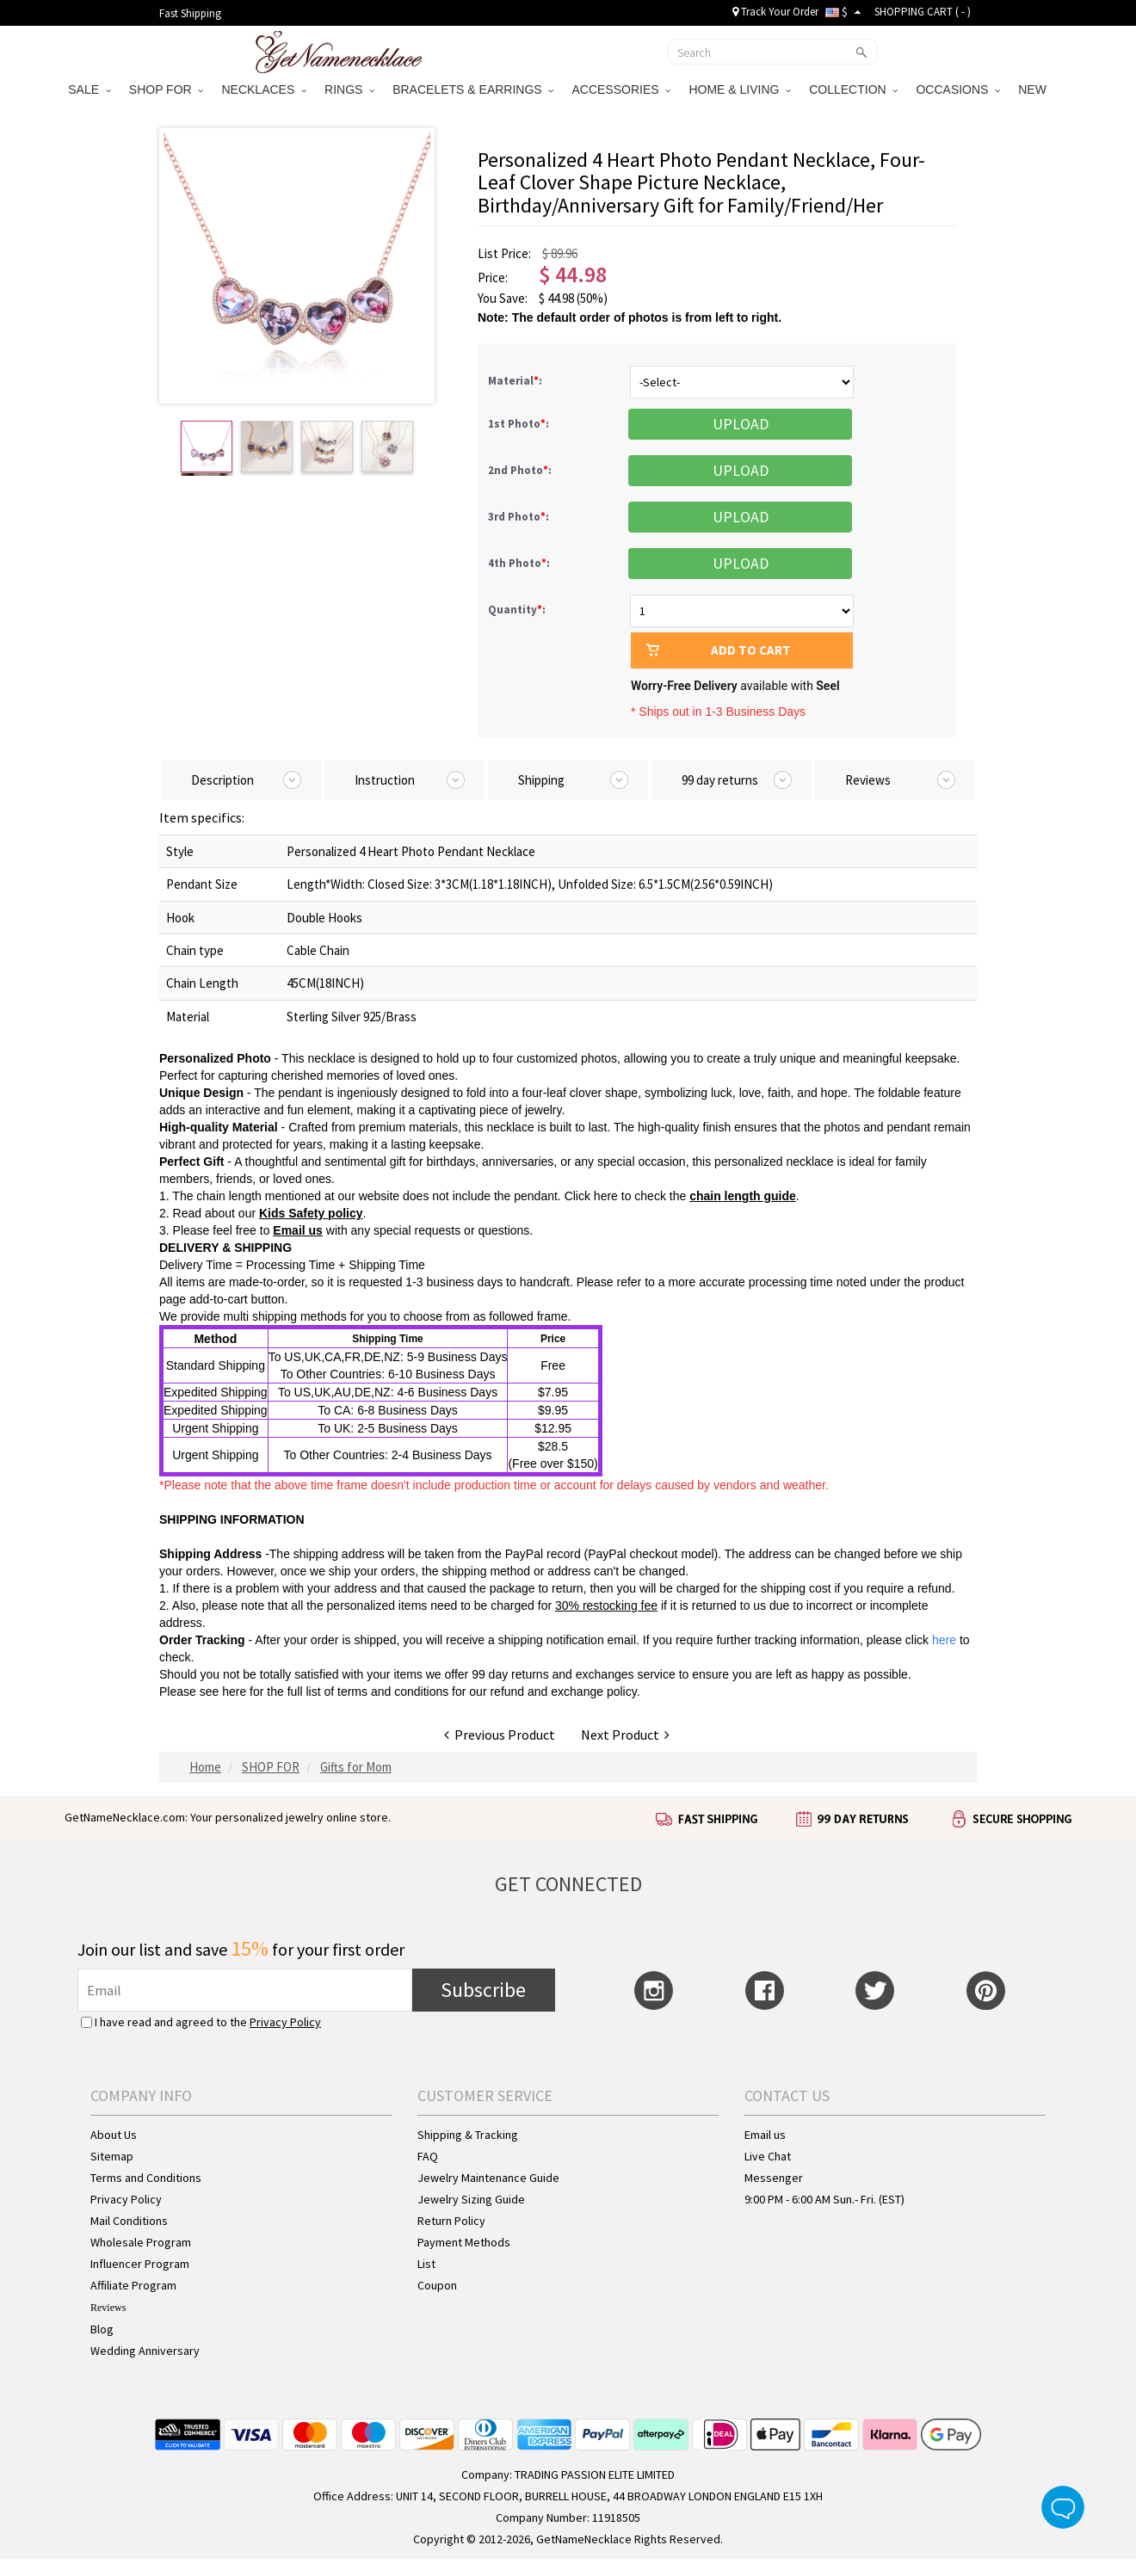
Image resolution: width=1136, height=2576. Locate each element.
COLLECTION (853, 89)
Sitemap (111, 2156)
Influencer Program (139, 2263)
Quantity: (517, 609)
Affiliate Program (133, 2285)
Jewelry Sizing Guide (471, 2199)
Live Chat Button (1062, 2507)
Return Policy (451, 2220)
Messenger (773, 2177)
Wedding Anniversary (145, 2350)
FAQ (427, 2156)
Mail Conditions (129, 2220)
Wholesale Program (140, 2242)
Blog (102, 2329)
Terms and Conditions (145, 2177)
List (426, 2263)
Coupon (437, 2285)
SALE (89, 89)
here (234, 1691)
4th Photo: (520, 563)
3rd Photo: (520, 516)
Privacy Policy (285, 2022)
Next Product (625, 1734)
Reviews (108, 2308)
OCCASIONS (958, 89)
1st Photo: (520, 423)
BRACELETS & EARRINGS (472, 89)
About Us (113, 2134)
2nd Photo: (521, 470)
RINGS (349, 89)
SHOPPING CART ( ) (922, 11)
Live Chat (767, 2156)
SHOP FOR (166, 89)
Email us (765, 2134)
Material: (516, 380)
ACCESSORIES (620, 89)
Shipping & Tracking (467, 2134)
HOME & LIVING (739, 89)
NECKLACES (263, 89)
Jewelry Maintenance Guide (488, 2177)
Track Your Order (775, 11)
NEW (1034, 89)
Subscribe (483, 1989)
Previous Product (499, 1734)
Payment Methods (463, 2242)
